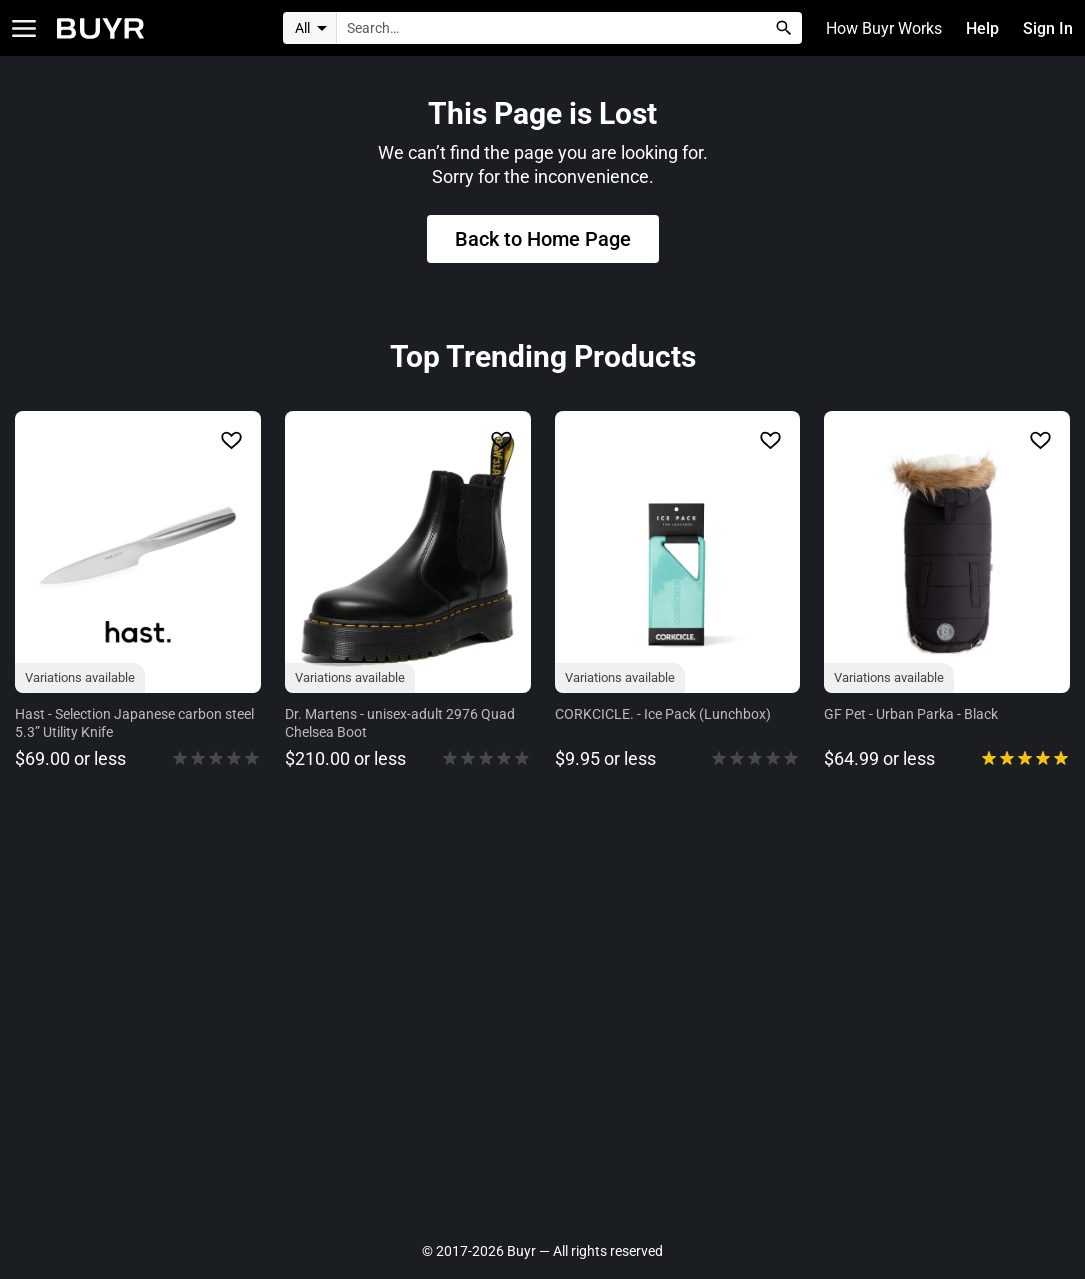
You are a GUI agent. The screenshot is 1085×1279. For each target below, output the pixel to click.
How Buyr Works (886, 28)
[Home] (100, 28)
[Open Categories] (24, 28)
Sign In (1048, 28)
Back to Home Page (543, 239)
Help (984, 28)
